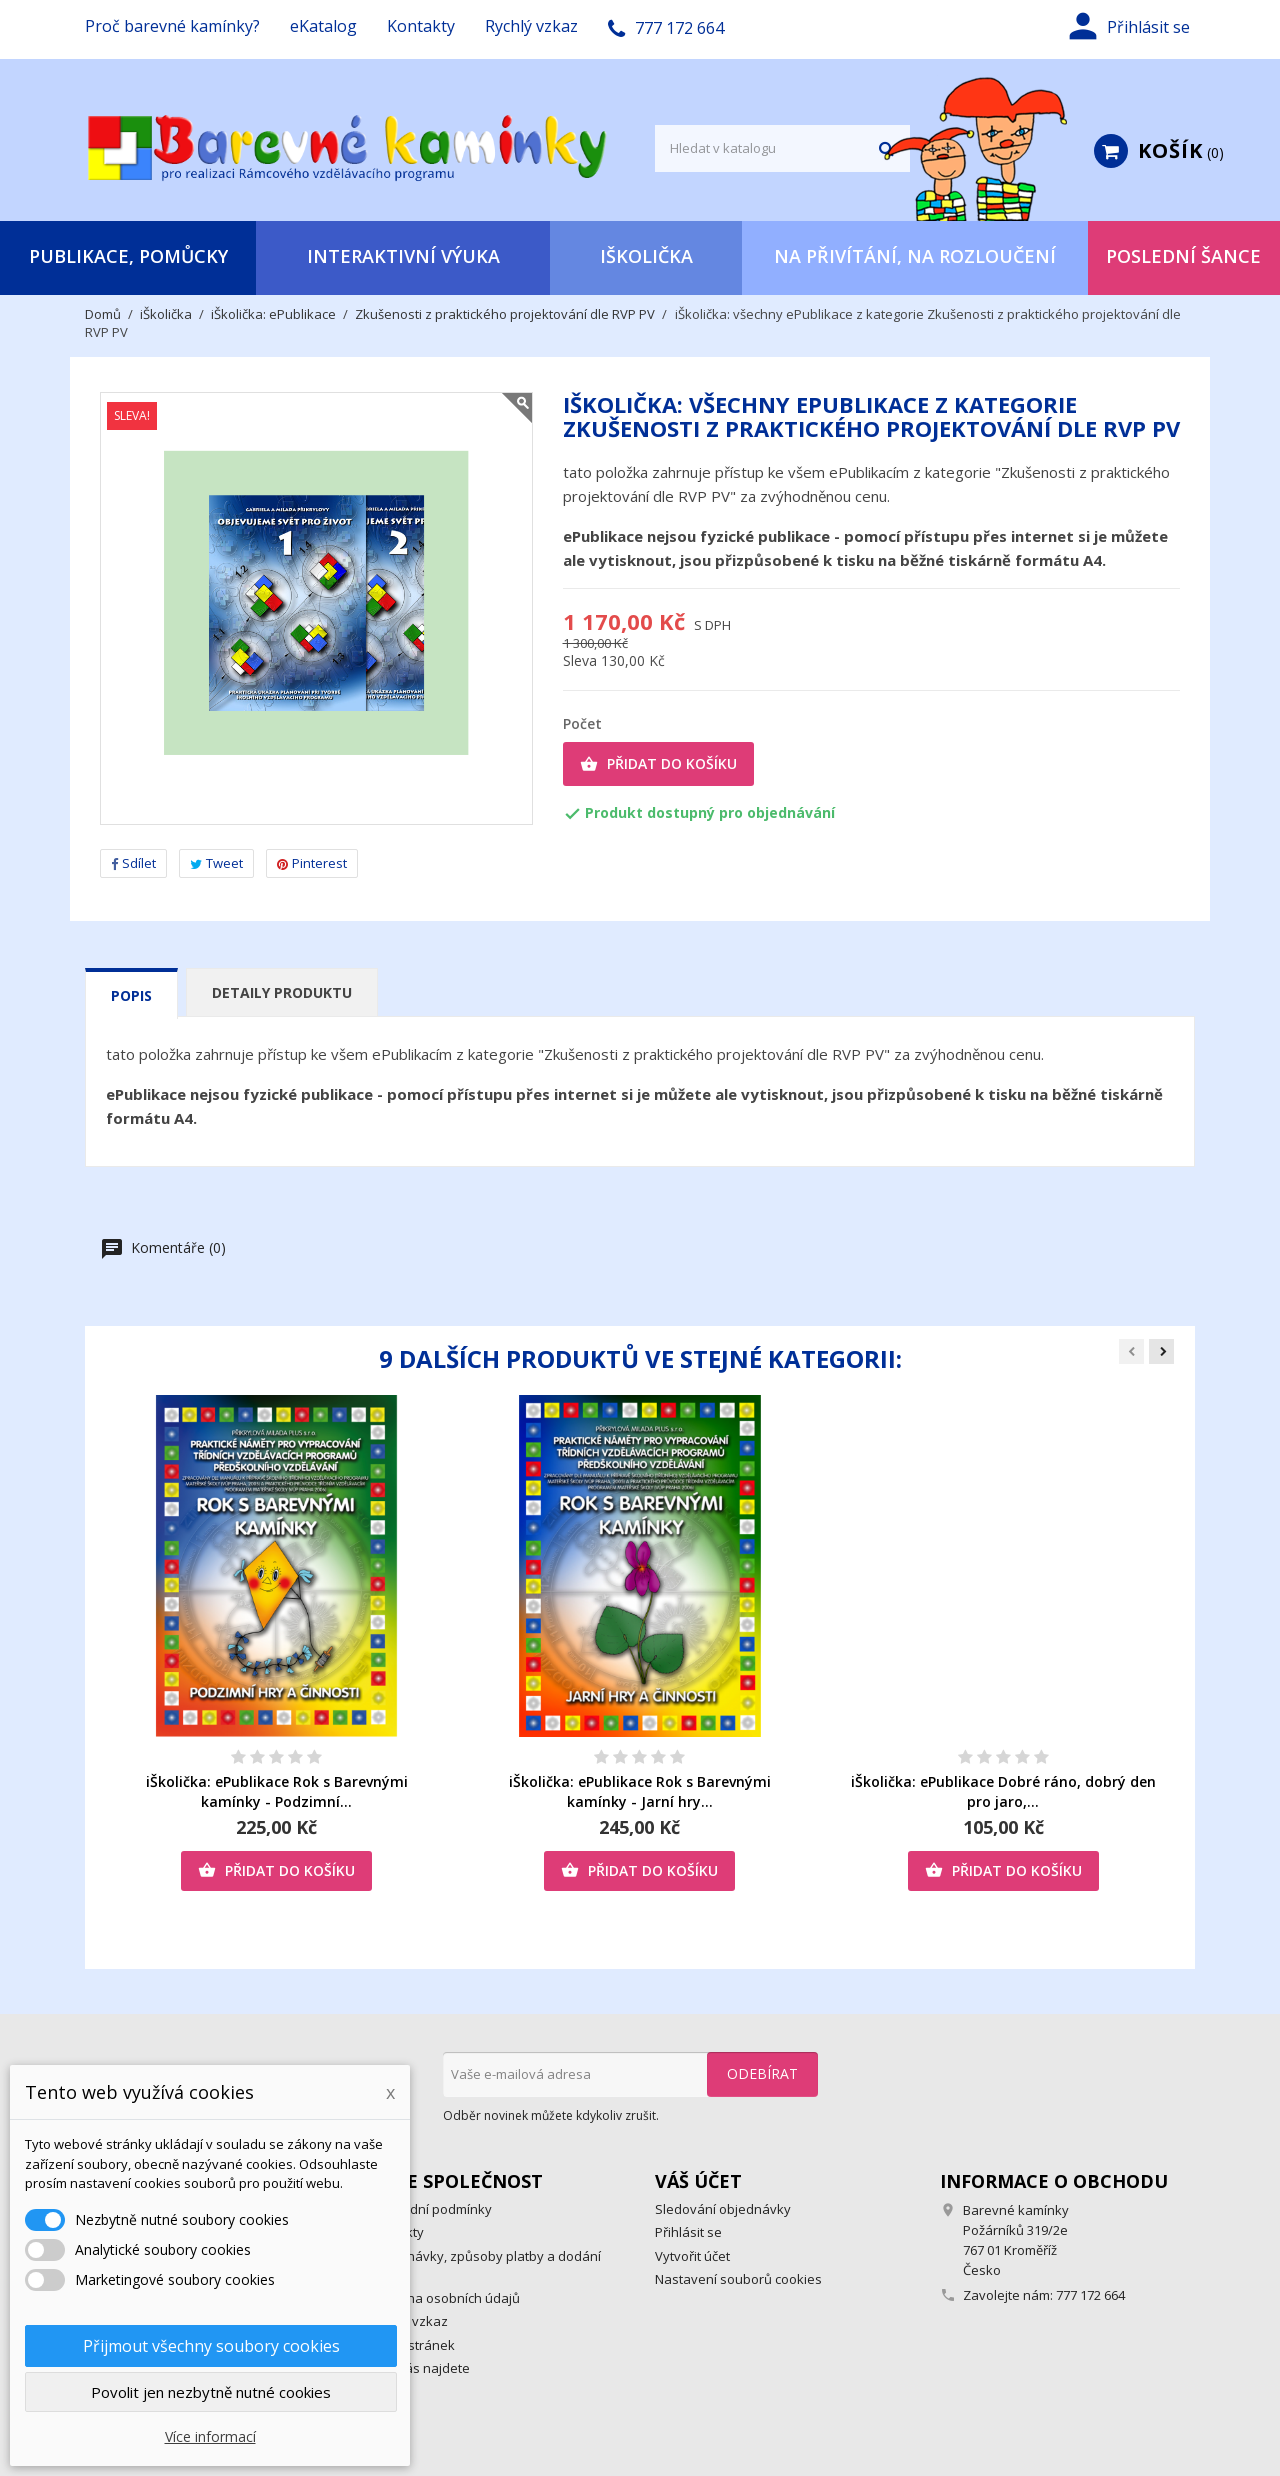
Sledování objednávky (723, 2209)
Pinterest (312, 863)
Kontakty (421, 26)
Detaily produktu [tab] (282, 992)
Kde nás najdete (420, 2368)
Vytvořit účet (692, 2256)
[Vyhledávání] (782, 149)
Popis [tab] (131, 995)
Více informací (210, 2436)
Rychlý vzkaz (531, 26)
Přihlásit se (688, 2232)
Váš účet (698, 2181)
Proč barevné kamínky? (172, 26)
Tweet (216, 863)
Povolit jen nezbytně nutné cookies (211, 2392)
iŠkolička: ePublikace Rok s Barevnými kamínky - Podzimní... (277, 1791)
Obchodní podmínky (431, 2209)
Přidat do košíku (658, 764)
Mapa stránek (412, 2345)
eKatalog (323, 26)
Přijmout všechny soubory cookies (211, 2346)
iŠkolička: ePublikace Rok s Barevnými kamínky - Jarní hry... (640, 1791)
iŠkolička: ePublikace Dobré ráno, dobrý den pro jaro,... (1003, 1791)
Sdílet (133, 863)
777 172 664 (1090, 2295)
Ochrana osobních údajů (445, 2298)
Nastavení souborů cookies (738, 2279)
